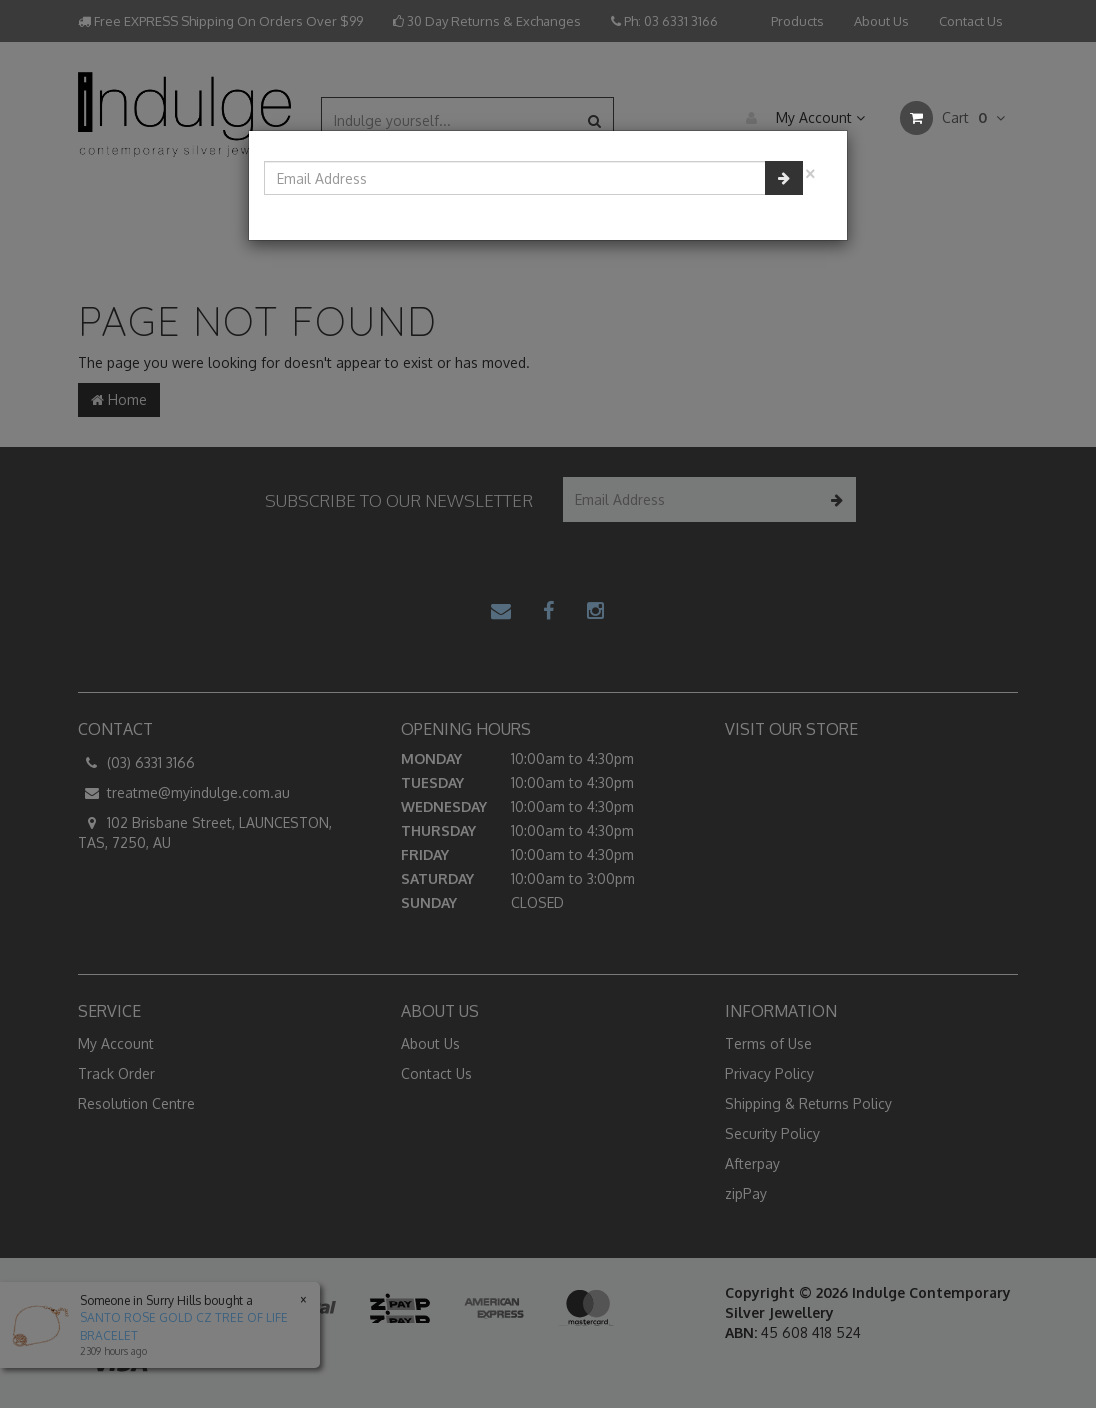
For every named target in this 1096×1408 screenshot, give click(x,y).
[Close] (810, 171)
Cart (952, 118)
